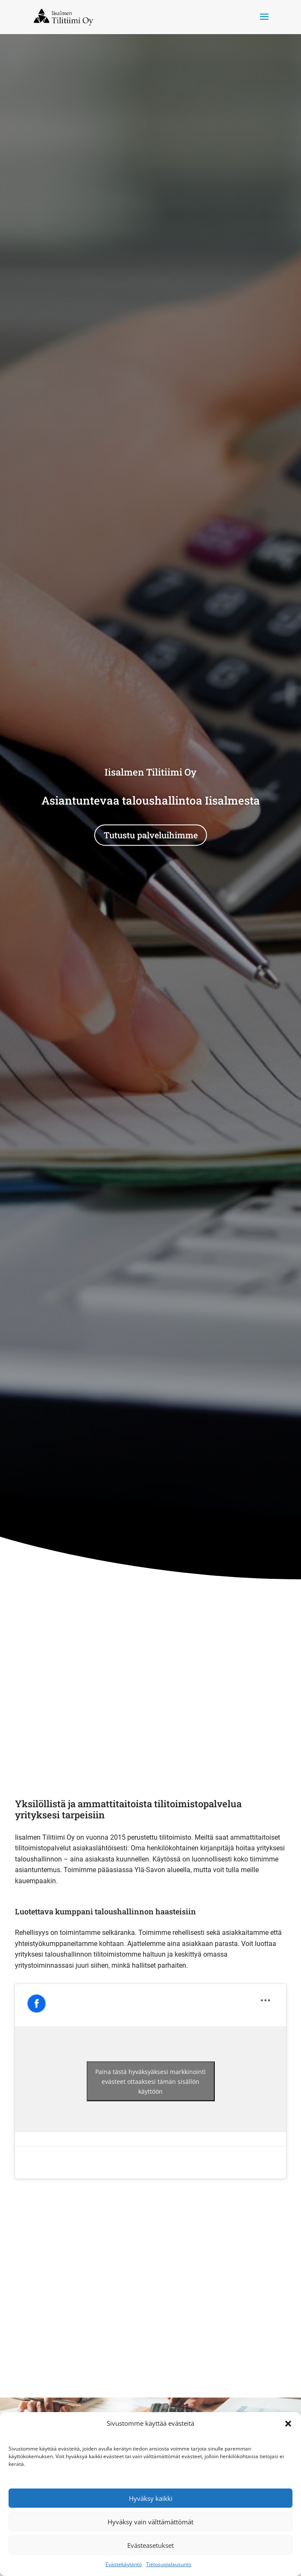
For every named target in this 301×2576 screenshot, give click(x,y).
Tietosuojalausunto (168, 2564)
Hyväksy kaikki (150, 2498)
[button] (288, 2423)
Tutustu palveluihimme (151, 834)
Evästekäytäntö (123, 2564)
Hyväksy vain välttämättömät (150, 2522)
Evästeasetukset (150, 2545)
